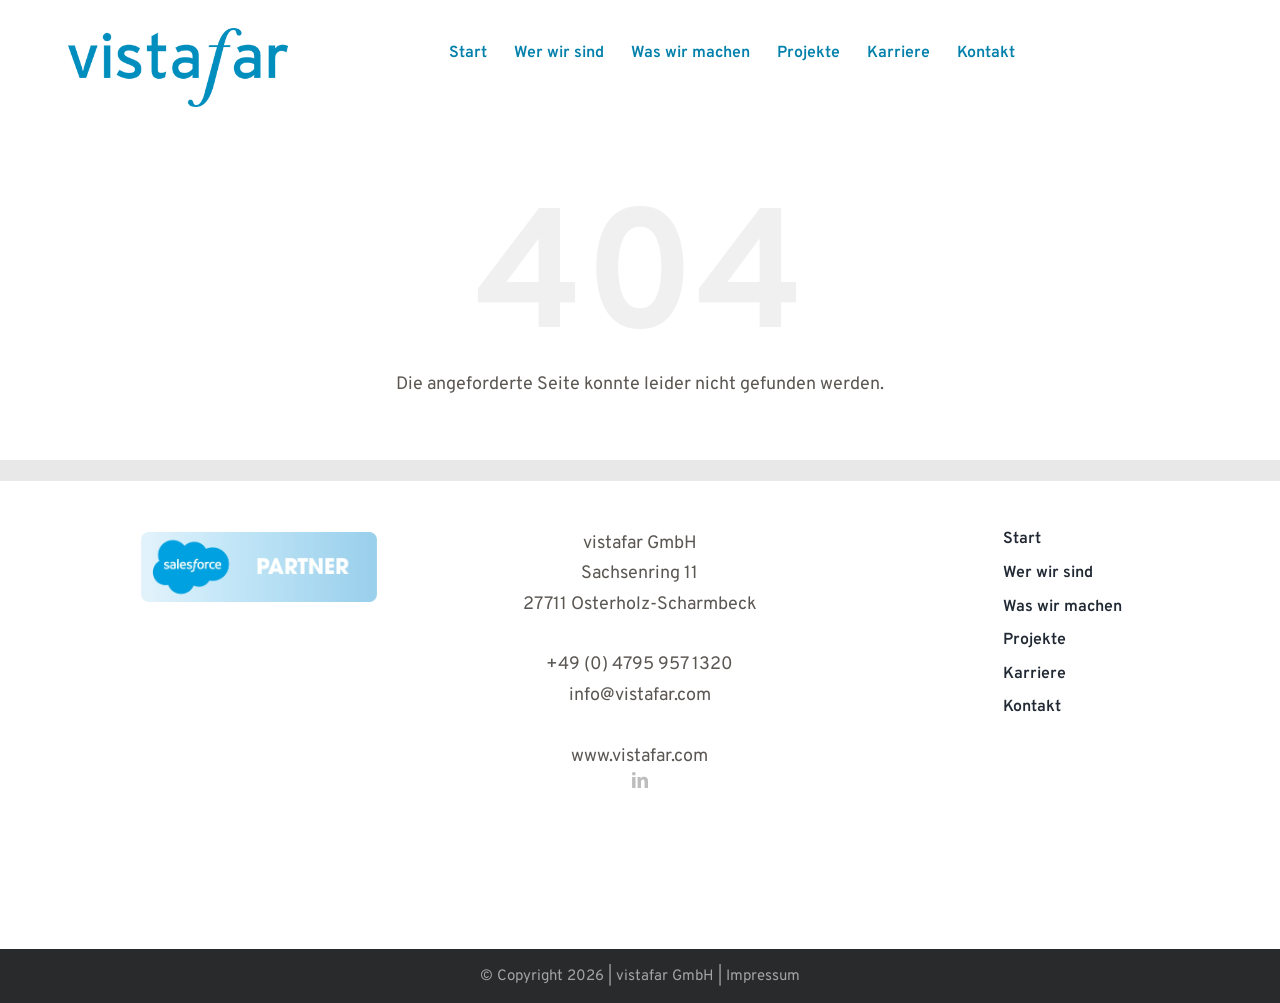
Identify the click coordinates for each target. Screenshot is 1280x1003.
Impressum (763, 976)
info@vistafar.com (640, 695)
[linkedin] (640, 780)
